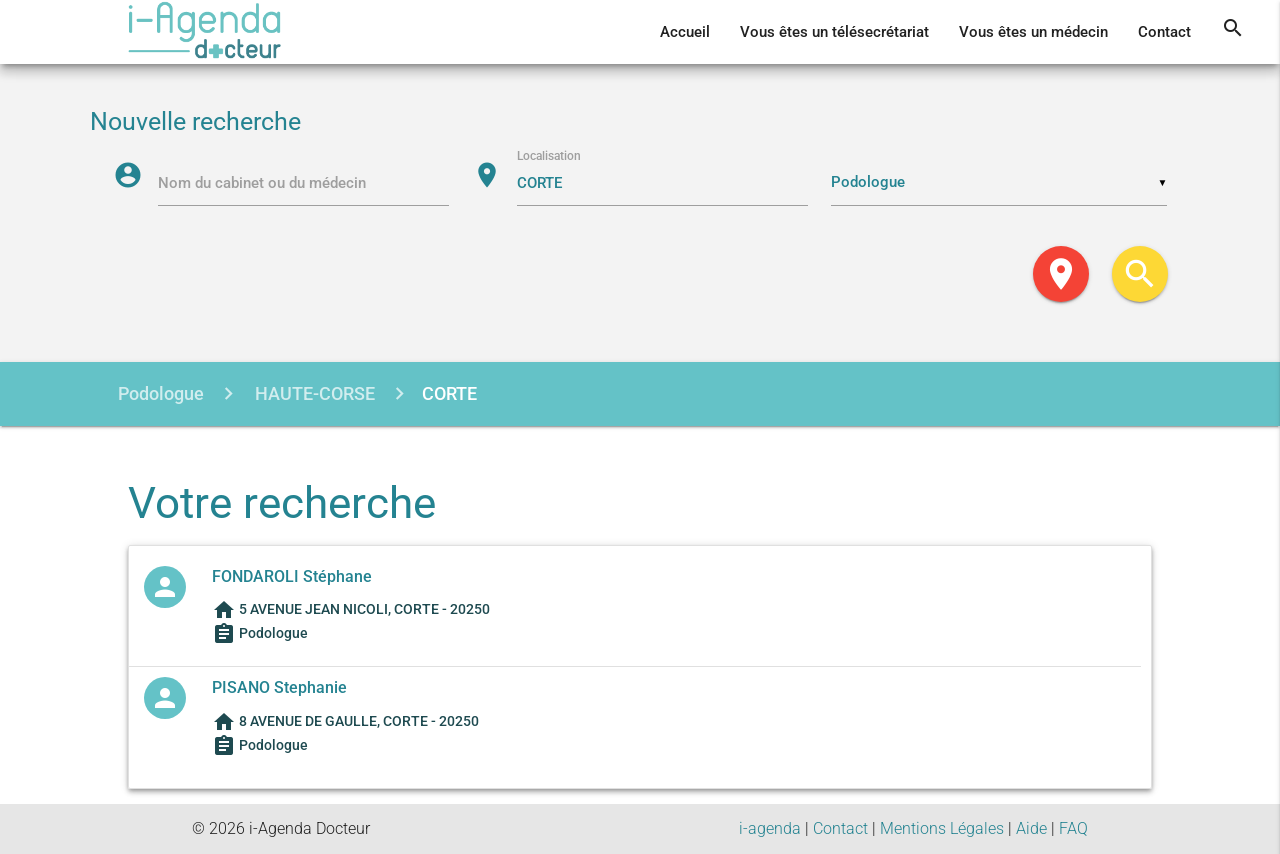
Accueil (685, 32)
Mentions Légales (942, 828)
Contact (1164, 32)
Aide (1031, 828)
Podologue (161, 393)
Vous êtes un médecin (1033, 32)
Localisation (549, 156)
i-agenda (770, 828)
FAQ (1073, 828)
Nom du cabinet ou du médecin (262, 183)
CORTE (449, 393)
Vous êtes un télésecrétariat (834, 32)
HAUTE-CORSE (313, 393)
